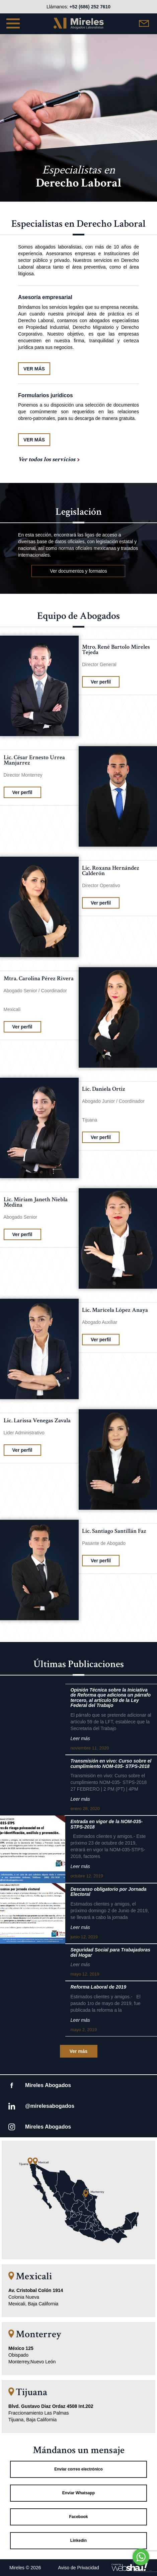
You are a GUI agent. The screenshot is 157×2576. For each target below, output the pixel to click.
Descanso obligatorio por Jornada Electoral (108, 1892)
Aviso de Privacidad (78, 2567)
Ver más (79, 2051)
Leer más (80, 1738)
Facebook (78, 2516)
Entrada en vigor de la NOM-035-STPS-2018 (106, 1824)
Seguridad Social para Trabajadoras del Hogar (110, 1952)
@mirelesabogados (49, 2106)
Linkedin (78, 2540)
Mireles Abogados (48, 2085)
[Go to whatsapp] (141, 2557)
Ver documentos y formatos (78, 571)
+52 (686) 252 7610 (89, 6)
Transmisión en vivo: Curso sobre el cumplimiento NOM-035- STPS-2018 (110, 1764)
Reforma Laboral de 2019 (98, 1987)
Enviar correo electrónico (78, 2469)
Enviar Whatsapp (78, 2493)
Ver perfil (101, 682)
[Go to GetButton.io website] (141, 2569)
